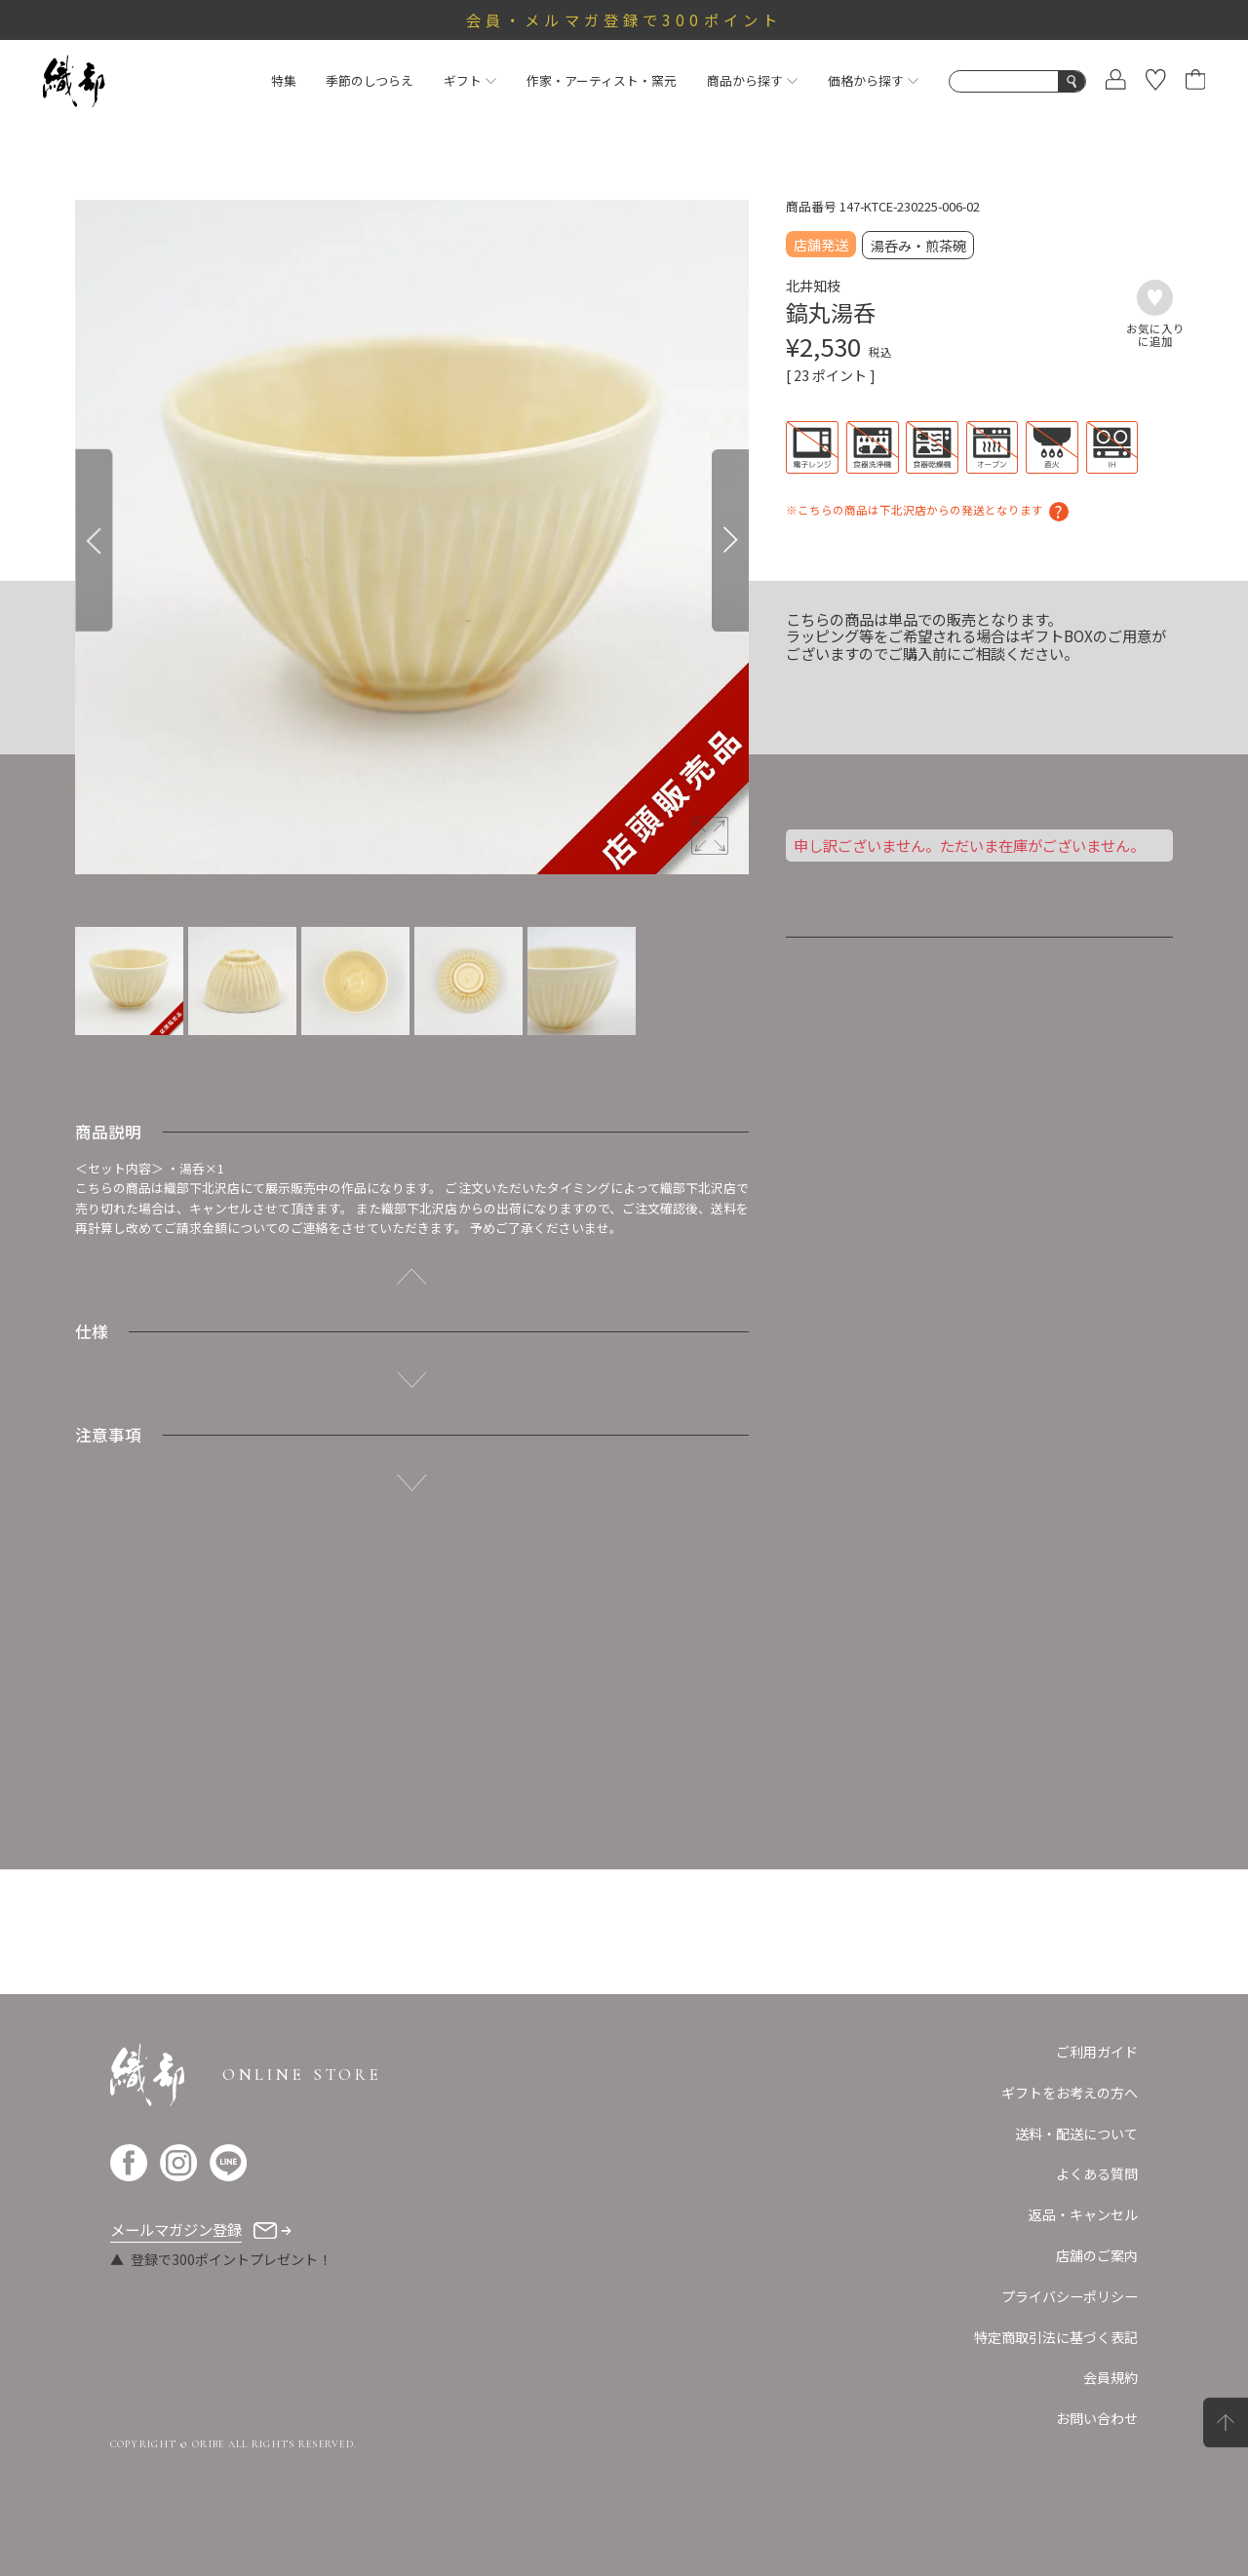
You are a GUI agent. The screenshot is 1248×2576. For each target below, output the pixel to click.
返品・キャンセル (1083, 2214)
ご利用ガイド (1097, 2051)
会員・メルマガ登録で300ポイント (624, 19)
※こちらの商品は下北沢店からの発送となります (914, 510)
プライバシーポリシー (1069, 2296)
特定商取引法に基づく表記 (1056, 2337)
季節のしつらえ (369, 80)
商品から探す (752, 80)
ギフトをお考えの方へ (1069, 2092)
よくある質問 (1097, 2173)
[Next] (730, 540)
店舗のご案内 (1097, 2255)
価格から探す (873, 80)
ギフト (470, 80)
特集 (283, 80)
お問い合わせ (1097, 2418)
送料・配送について (1076, 2133)
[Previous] (93, 540)
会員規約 (1110, 2377)
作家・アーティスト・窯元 (601, 80)
